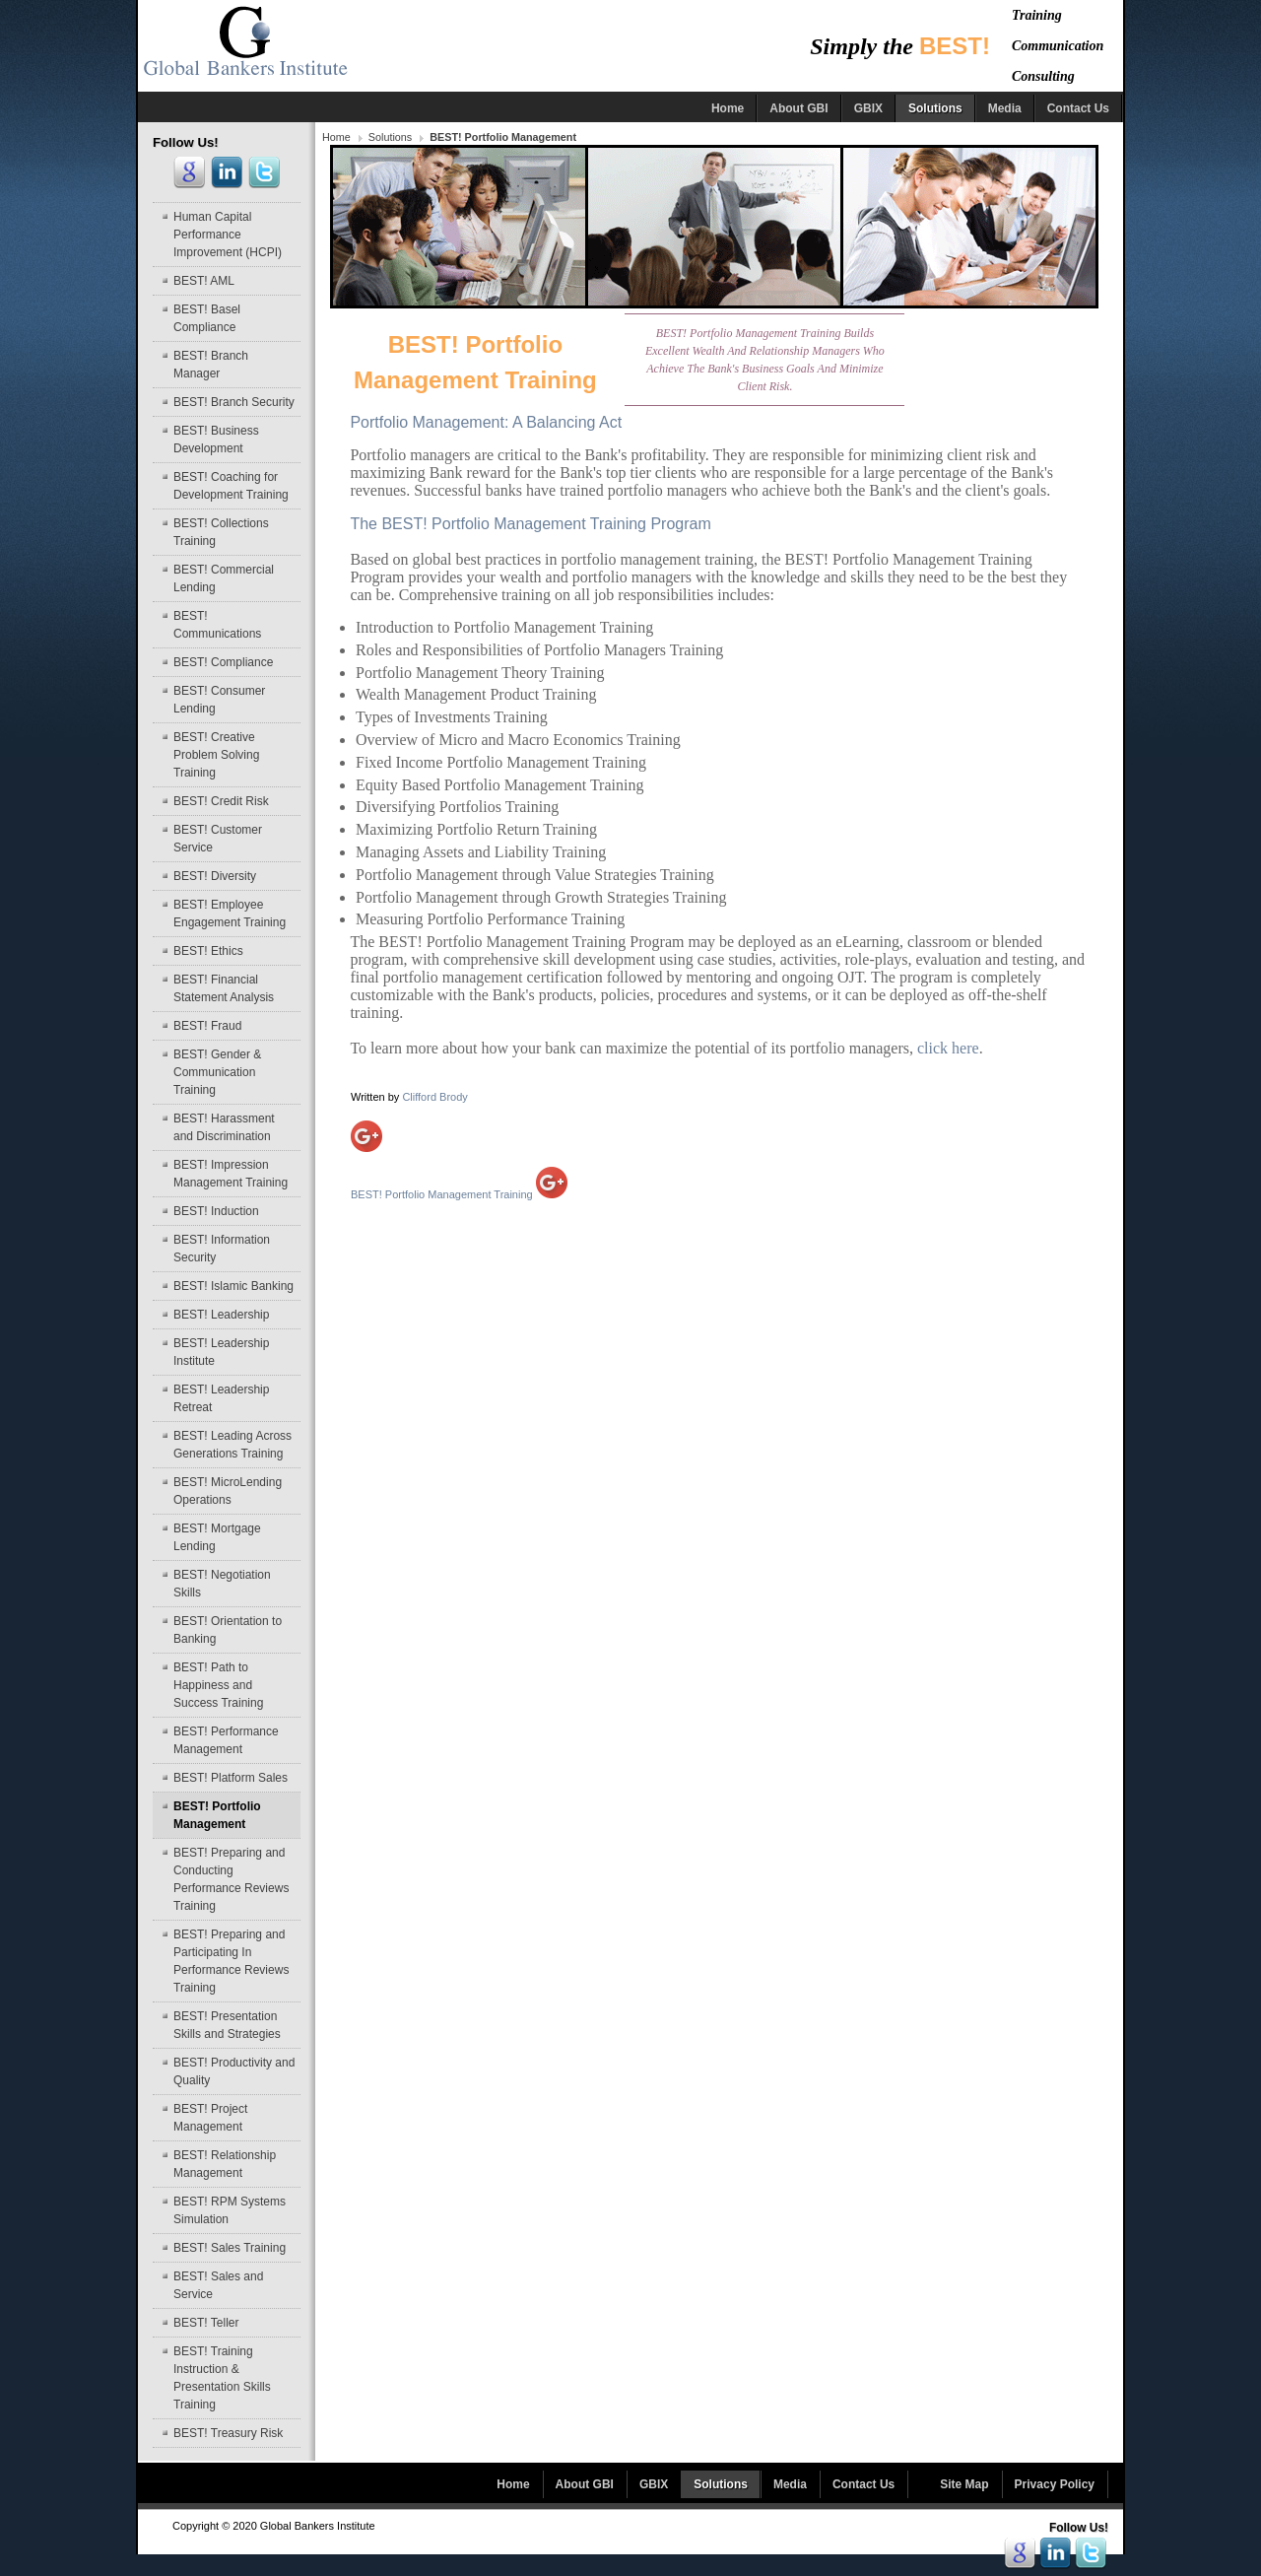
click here (948, 1048)
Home (336, 137)
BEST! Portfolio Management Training (459, 1194)
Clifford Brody (434, 1097)
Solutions (390, 137)
